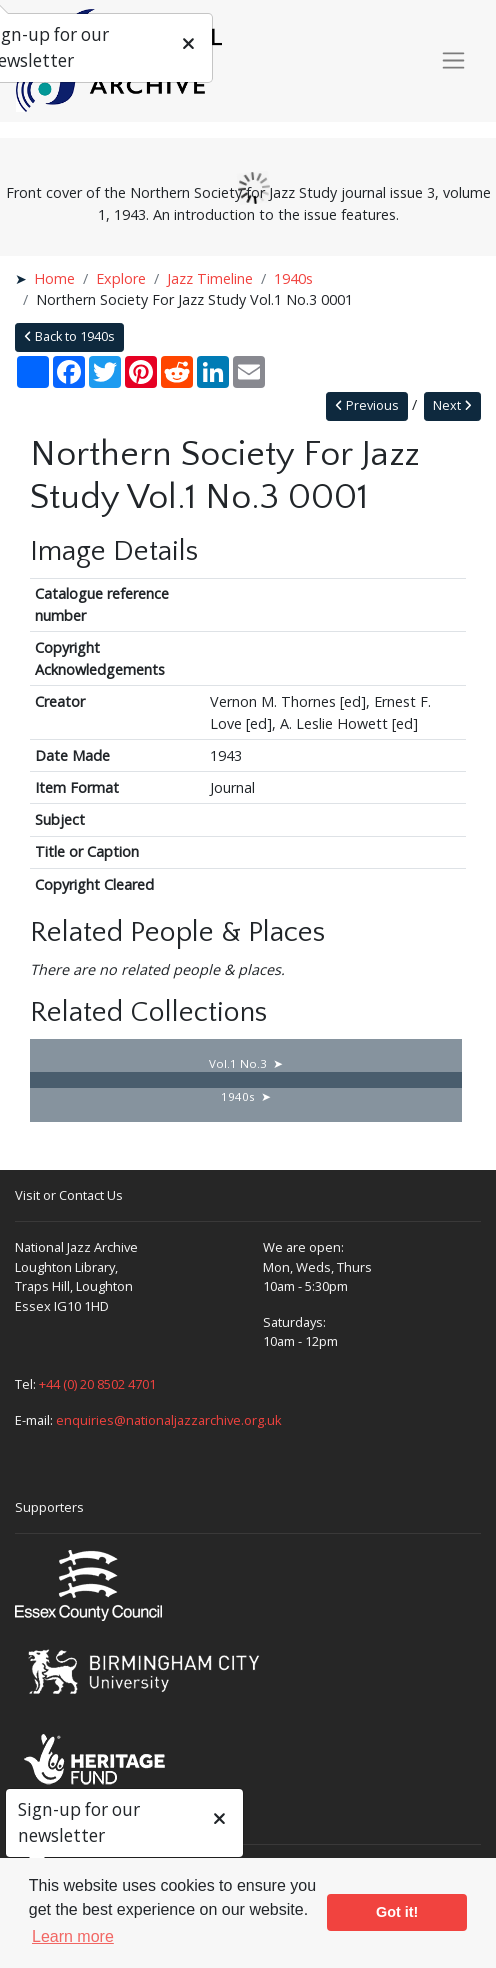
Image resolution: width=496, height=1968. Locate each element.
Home (54, 278)
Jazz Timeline (210, 278)
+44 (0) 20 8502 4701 (97, 1384)
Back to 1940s (69, 336)
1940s (293, 278)
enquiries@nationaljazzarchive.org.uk (169, 1420)
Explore (121, 278)
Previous (367, 405)
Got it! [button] (397, 1912)
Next (452, 405)
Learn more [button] (73, 1936)
